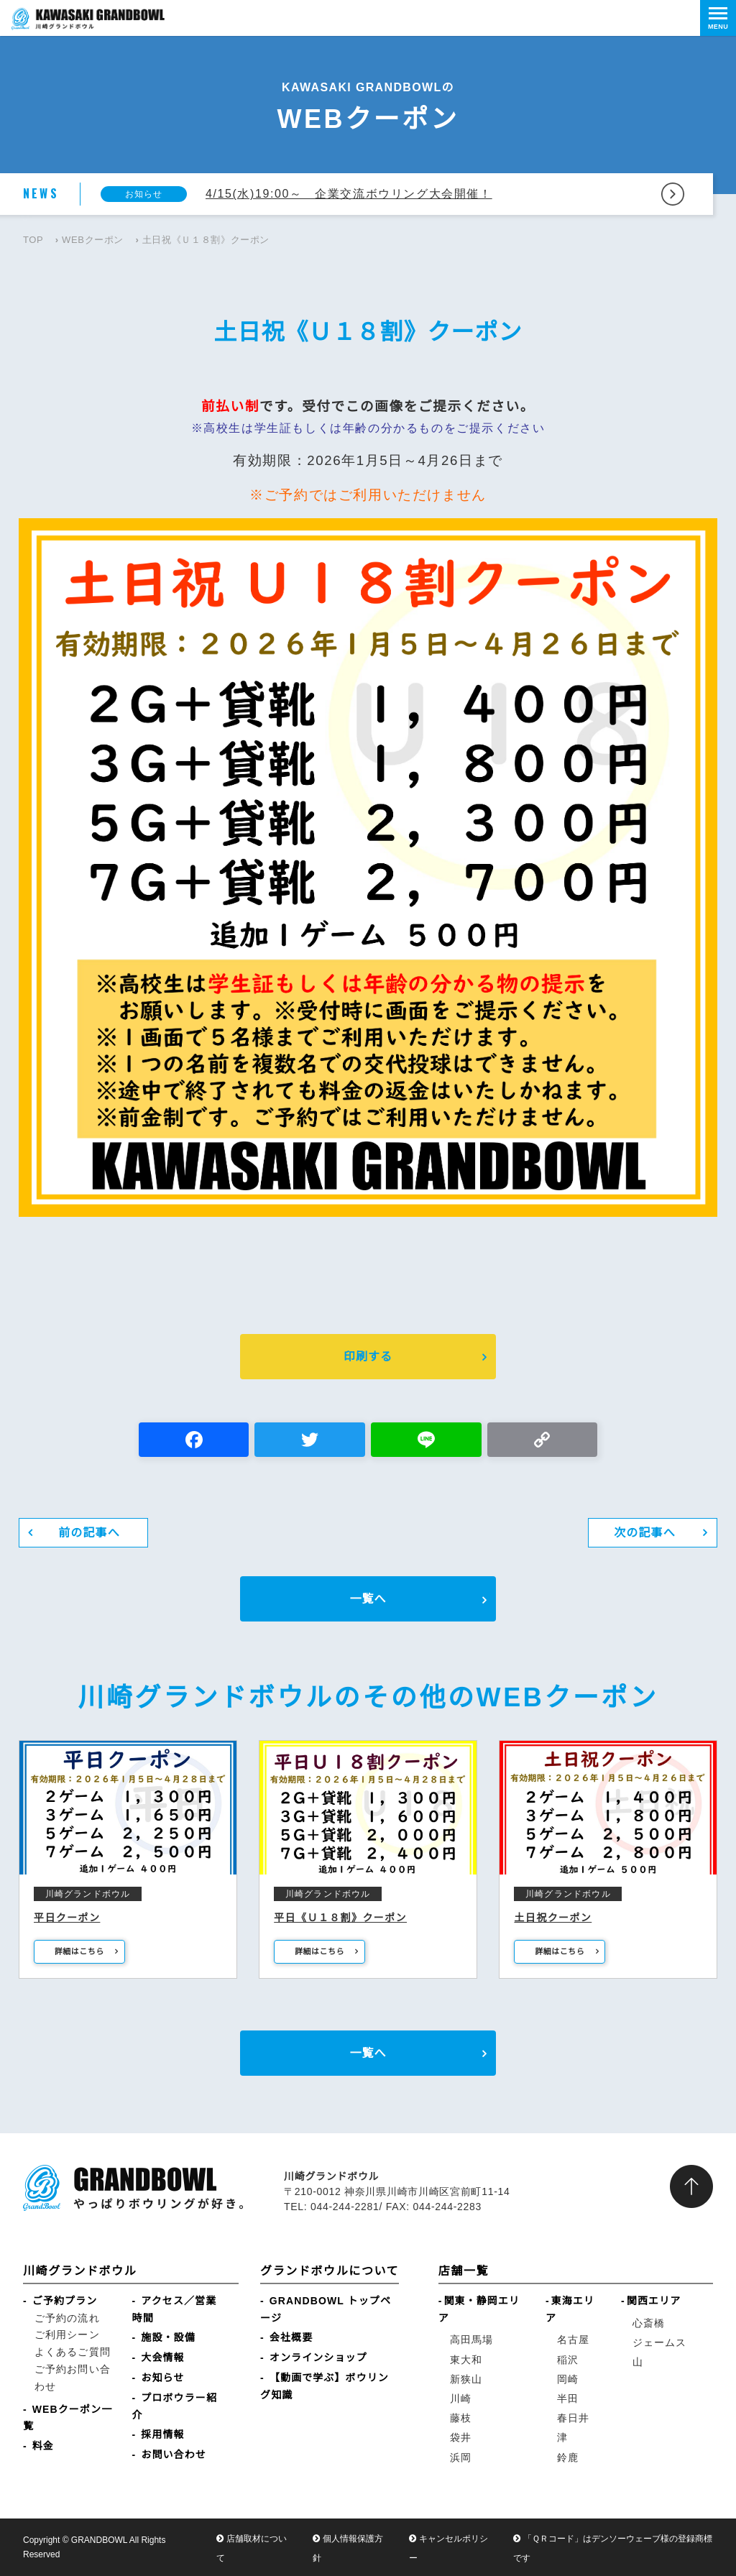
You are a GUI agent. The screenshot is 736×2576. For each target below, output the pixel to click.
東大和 (466, 2359)
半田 (568, 2398)
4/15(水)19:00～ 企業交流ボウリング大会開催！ (349, 194)
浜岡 (461, 2457)
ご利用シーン (67, 2334)
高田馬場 (471, 2339)
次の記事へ (645, 1533)
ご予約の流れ (67, 2318)
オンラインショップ (318, 2357)
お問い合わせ (173, 2454)
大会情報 (162, 2357)
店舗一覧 (463, 2271)
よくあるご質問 (72, 2352)
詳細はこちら (79, 1951)
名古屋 (573, 2339)
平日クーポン (67, 1917)
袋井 (461, 2437)
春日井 (573, 2418)
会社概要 (291, 2337)
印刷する (368, 1357)
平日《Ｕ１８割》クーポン (340, 1917)
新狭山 (466, 2379)
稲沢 (568, 2359)
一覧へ (367, 1599)
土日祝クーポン (553, 1917)
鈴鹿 (568, 2457)
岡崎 (568, 2379)
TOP (33, 239)
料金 (43, 2446)
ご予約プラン (65, 2300)
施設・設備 (168, 2337)
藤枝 (461, 2418)
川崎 (461, 2398)
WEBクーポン (93, 239)
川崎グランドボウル (80, 2271)
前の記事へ (89, 1533)
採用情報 (162, 2434)
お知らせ (162, 2377)
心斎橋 (648, 2323)
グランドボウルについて (329, 2271)
